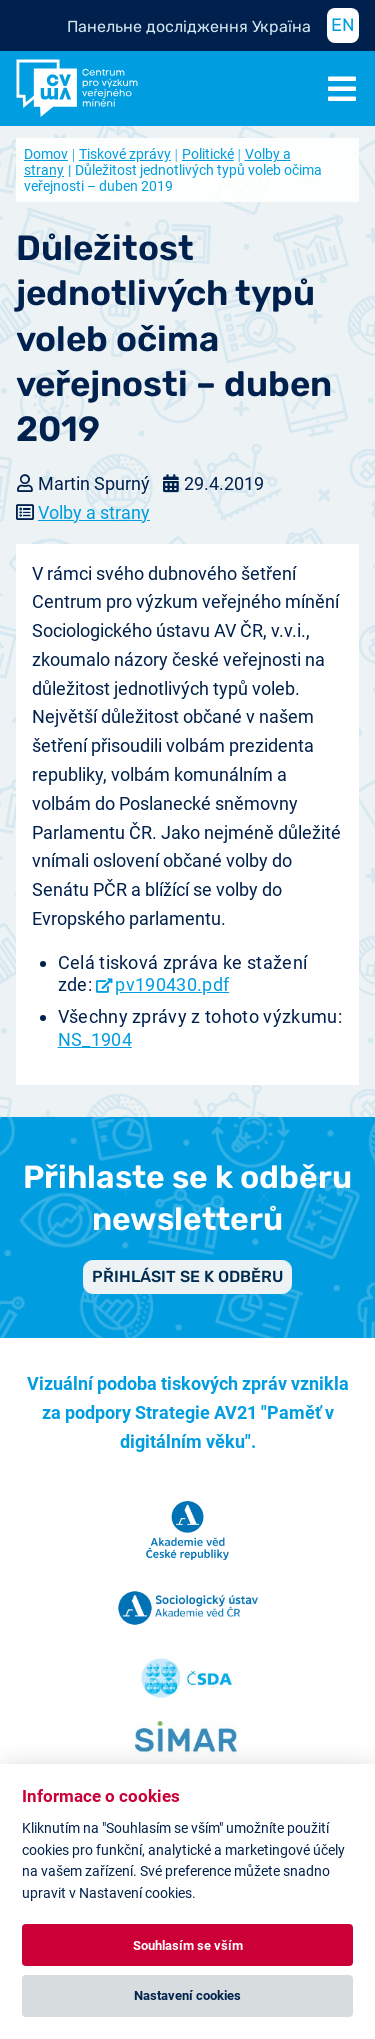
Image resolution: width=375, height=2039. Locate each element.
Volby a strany (94, 512)
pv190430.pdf (172, 984)
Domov (46, 154)
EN (343, 25)
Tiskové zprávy (125, 154)
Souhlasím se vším (188, 1945)
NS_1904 (95, 1039)
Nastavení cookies (187, 1995)
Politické (208, 154)
